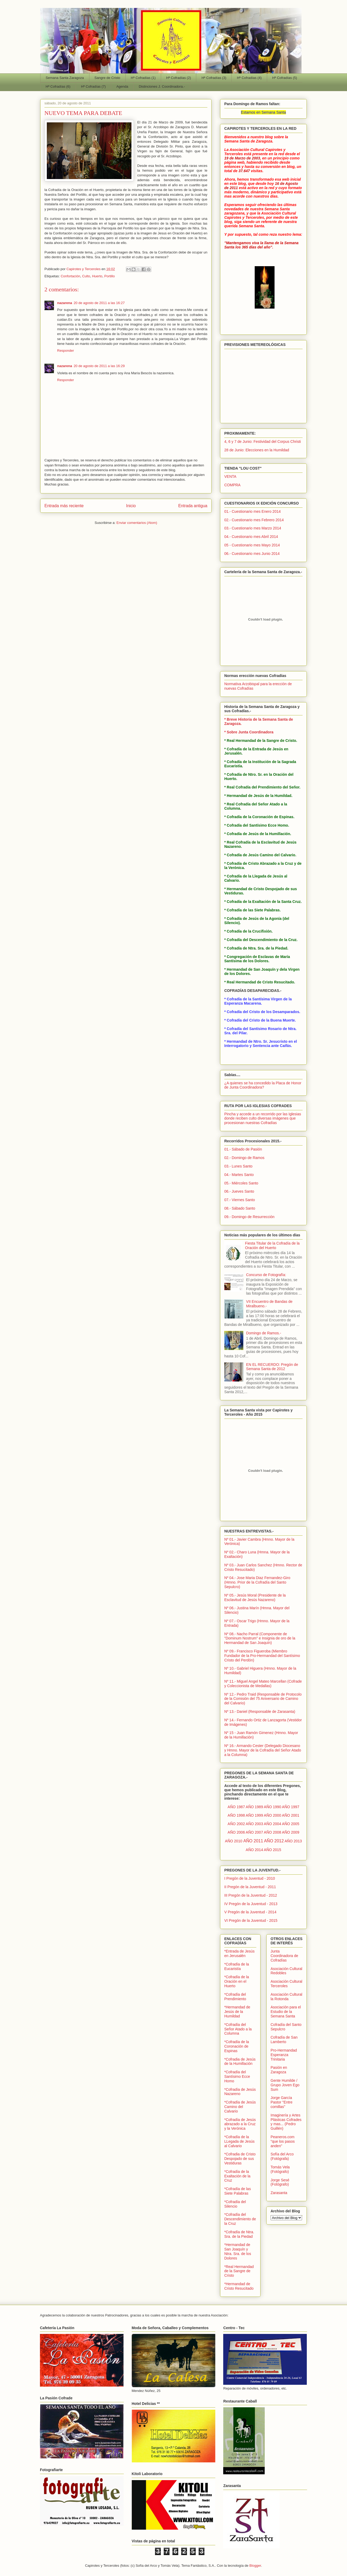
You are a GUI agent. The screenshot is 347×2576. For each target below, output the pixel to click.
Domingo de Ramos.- (263, 1333)
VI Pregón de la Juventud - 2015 (250, 1920)
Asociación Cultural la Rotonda (286, 1996)
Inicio (131, 505)
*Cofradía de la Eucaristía (236, 1966)
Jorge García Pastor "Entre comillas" (282, 2102)
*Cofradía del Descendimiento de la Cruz (240, 2219)
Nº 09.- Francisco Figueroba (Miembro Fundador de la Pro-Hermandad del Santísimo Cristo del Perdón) (262, 1655)
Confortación (70, 276)
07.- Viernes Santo (239, 1200)
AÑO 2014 (254, 1850)
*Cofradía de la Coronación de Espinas (236, 2046)
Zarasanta (279, 2193)
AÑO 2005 (290, 1824)
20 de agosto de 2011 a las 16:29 (99, 366)
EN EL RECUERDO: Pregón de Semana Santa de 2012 (272, 1366)
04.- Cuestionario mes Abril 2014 (251, 536)
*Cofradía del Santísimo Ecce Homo (237, 2076)
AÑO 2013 (293, 1841)
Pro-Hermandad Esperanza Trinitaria (284, 2054)
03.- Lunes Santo (238, 1166)
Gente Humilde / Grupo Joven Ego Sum (285, 2085)
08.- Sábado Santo (239, 1208)
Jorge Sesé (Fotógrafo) (280, 2182)
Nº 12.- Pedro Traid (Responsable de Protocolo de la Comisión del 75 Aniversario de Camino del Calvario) (263, 1698)
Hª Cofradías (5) (284, 78)
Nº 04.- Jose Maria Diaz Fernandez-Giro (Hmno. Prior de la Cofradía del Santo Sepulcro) (257, 1582)
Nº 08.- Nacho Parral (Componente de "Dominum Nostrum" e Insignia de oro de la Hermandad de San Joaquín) (259, 1638)
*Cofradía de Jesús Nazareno (240, 2091)
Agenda (122, 86)
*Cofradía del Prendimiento (235, 1996)
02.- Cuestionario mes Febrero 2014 (254, 520)
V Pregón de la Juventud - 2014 (250, 1912)
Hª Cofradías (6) (58, 86)
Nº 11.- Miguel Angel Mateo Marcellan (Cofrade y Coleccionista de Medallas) (263, 1683)
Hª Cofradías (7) (93, 86)
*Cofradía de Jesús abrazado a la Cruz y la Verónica (240, 2124)
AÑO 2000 (272, 1815)
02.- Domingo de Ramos (244, 1158)
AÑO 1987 (236, 1807)
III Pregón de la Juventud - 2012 (250, 1895)
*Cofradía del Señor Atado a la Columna (238, 2029)
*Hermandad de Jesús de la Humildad (237, 2011)
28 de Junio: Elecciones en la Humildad (256, 450)
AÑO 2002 (236, 1824)
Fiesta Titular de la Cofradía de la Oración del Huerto (272, 1245)
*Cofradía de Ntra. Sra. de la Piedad (239, 2234)
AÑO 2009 (290, 1832)
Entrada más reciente (64, 505)
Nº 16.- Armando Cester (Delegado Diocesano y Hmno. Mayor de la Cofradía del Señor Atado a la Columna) (262, 1750)
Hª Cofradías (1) (143, 78)
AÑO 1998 (236, 1815)
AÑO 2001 (290, 1815)
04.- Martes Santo (239, 1175)
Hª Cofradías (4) (249, 78)
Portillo (109, 276)
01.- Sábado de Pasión (243, 1149)
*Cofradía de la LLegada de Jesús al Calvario (239, 2141)
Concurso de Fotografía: (266, 1275)
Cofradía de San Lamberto (284, 2039)
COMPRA (232, 485)
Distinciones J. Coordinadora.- (162, 86)
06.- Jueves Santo (239, 1191)
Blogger (255, 2566)
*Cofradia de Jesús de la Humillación (239, 2061)
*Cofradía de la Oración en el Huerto (236, 1981)
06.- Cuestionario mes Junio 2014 (252, 553)
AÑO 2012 (274, 1841)
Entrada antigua (192, 505)
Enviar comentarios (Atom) (136, 523)
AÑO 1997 (290, 1807)
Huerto (97, 276)
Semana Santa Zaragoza (65, 78)
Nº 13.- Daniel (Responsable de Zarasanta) (259, 1711)
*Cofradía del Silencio (235, 2204)
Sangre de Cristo (107, 78)
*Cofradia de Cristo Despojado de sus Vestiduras (239, 2158)
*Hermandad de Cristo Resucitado (239, 2286)
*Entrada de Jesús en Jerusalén (239, 1953)
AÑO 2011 (253, 1841)
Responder (65, 351)
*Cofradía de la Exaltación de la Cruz (237, 2176)
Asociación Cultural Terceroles (286, 1983)
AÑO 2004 (272, 1824)
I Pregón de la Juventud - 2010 (249, 1878)
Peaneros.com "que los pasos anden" (283, 2141)
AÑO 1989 (254, 1807)
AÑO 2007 (254, 1832)
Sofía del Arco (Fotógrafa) (282, 2156)
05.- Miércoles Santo (241, 1183)
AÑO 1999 (254, 1815)
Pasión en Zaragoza (279, 2069)
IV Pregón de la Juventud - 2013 (250, 1904)
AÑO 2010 (233, 1841)
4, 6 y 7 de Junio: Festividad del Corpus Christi (262, 441)
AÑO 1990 (272, 1807)
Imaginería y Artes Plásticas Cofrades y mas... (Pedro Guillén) (286, 2122)
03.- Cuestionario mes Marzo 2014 (252, 528)
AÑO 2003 (254, 1824)
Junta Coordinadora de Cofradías (284, 1955)
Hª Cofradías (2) (178, 78)
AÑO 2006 (236, 1832)
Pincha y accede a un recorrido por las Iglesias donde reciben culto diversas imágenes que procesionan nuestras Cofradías (262, 1118)
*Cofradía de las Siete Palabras (237, 2191)
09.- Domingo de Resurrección (249, 1217)
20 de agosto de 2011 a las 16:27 (99, 303)
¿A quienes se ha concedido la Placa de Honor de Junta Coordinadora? (262, 1085)
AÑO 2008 (272, 1832)
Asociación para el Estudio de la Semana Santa (286, 2011)
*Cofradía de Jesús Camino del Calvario (240, 2106)
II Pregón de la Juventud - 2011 (250, 1887)
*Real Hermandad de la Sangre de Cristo (239, 2271)
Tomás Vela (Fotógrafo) (280, 2169)
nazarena (64, 303)
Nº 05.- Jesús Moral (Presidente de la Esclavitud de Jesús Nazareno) (255, 1597)
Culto (86, 276)
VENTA (230, 476)
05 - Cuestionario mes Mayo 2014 (252, 545)
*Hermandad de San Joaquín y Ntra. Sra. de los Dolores (237, 2251)
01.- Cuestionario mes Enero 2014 (252, 511)
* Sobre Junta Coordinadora (248, 732)
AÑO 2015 (272, 1850)
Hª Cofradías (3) (214, 78)
